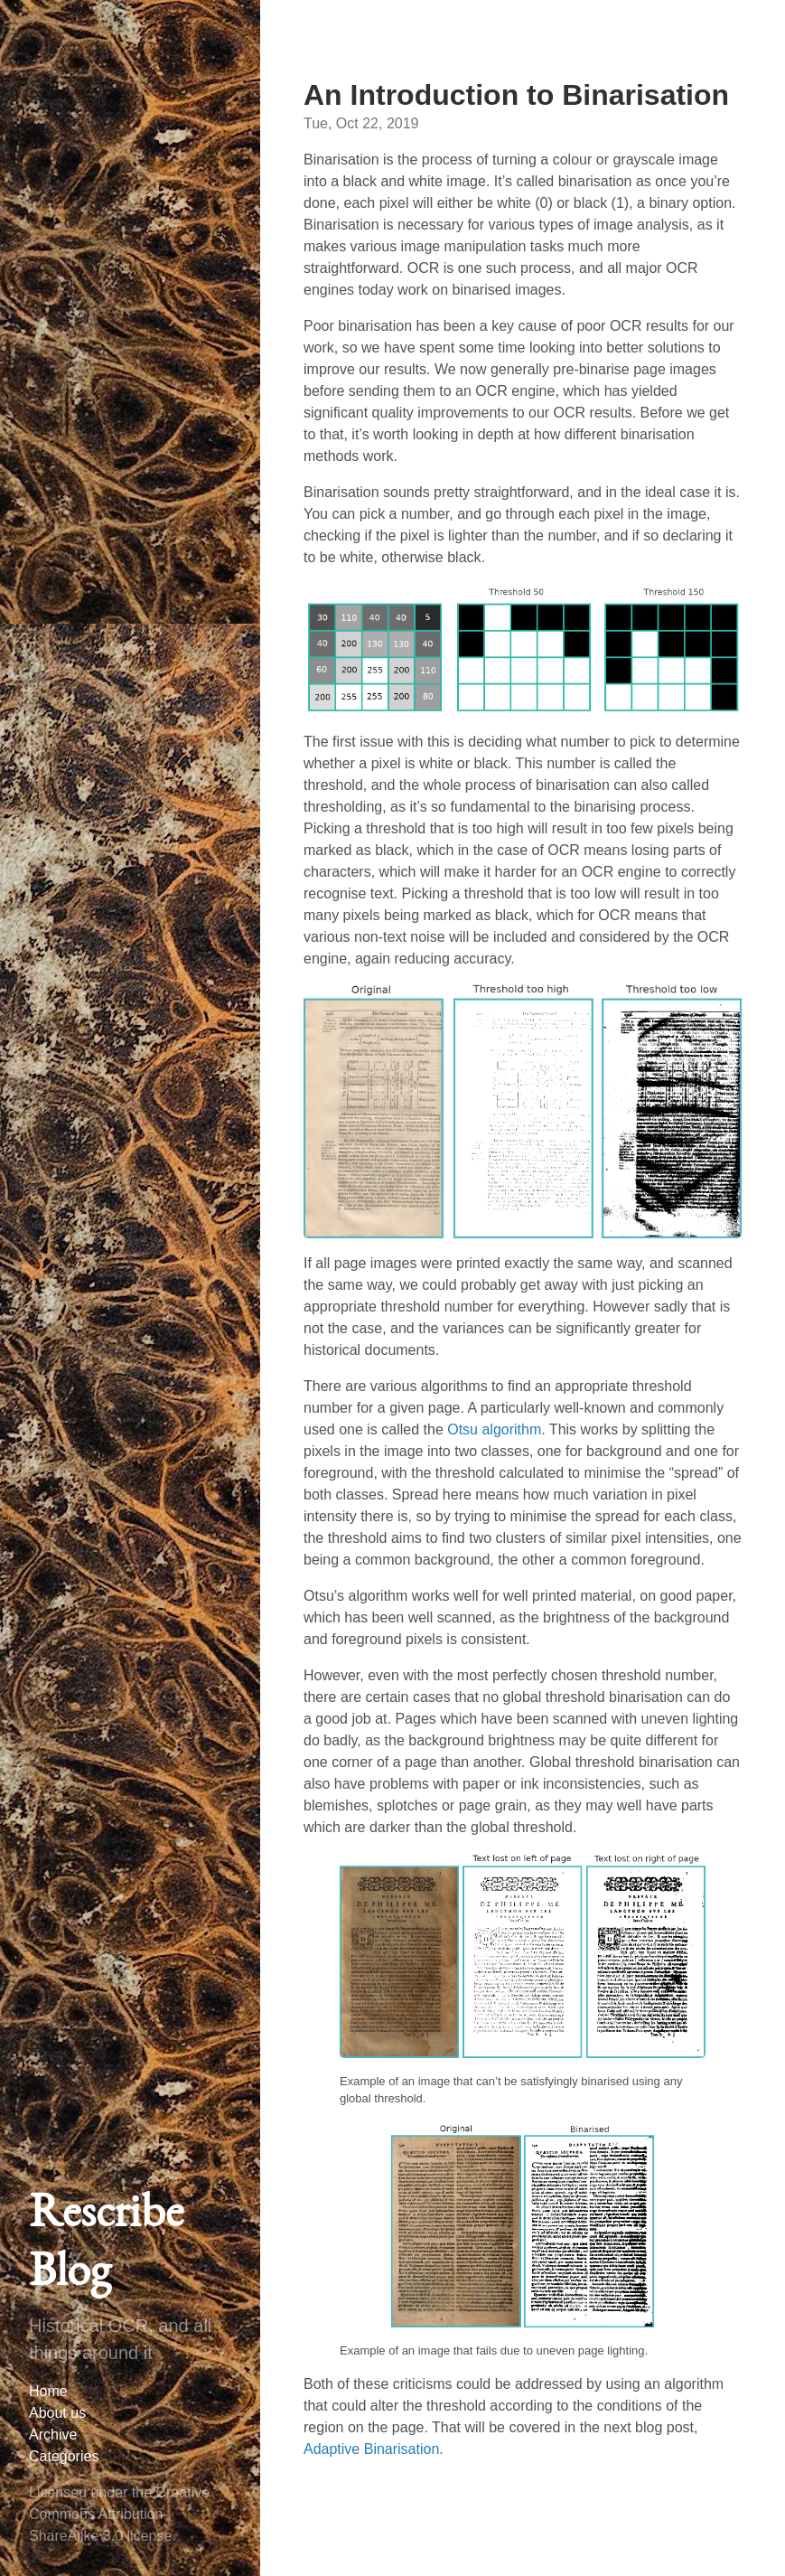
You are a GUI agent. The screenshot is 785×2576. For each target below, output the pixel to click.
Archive (53, 2434)
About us (57, 2413)
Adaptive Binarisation (371, 2449)
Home (48, 2391)
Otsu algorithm (494, 1429)
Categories (63, 2456)
